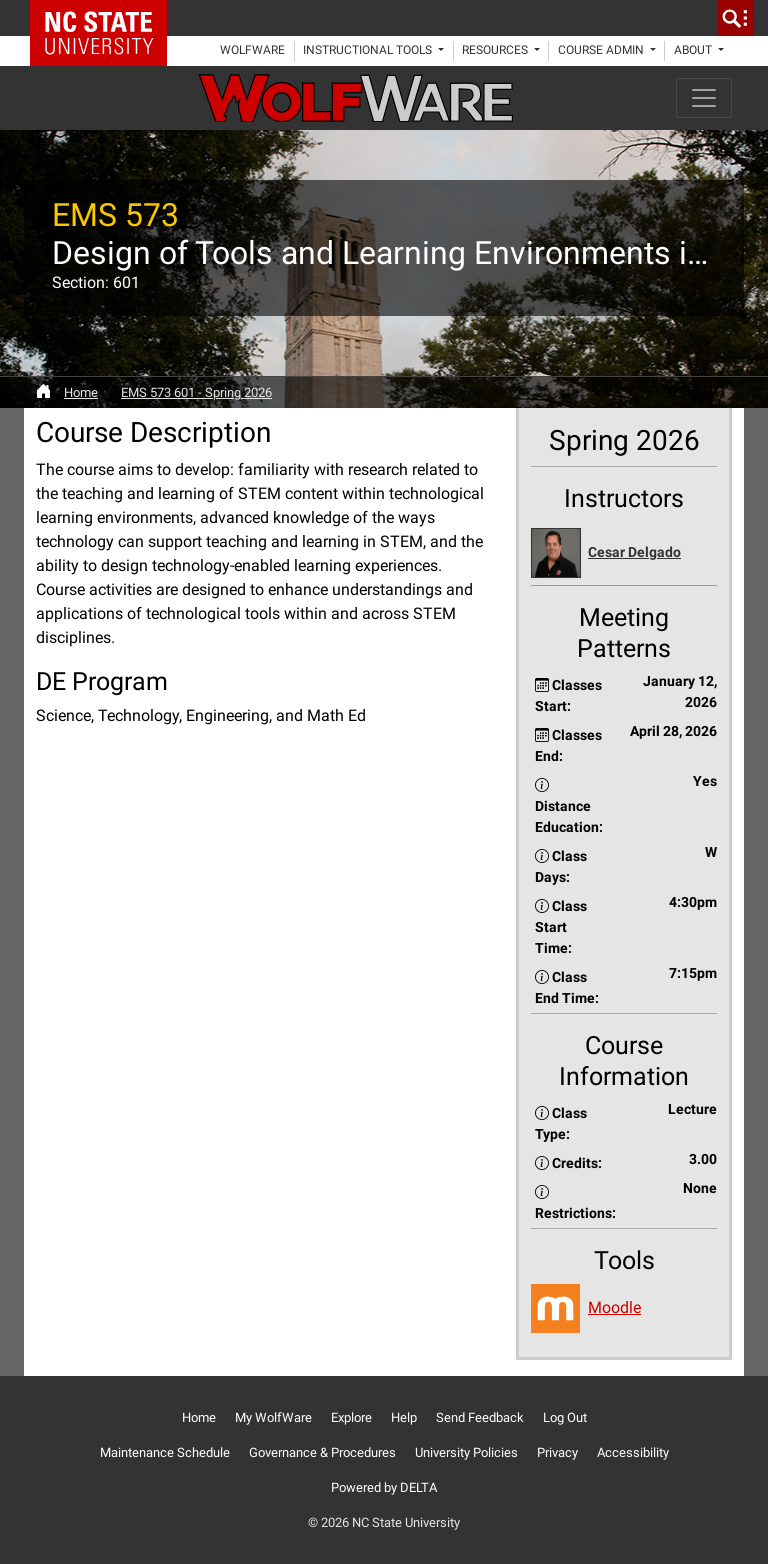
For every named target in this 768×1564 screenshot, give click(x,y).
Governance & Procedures (322, 1452)
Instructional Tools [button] (369, 50)
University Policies (466, 1452)
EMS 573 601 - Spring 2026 (196, 392)
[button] (624, 553)
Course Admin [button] (602, 50)
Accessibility (633, 1452)
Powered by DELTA (384, 1487)
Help (404, 1417)
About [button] (694, 50)
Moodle (614, 1307)
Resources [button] (496, 50)
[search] (735, 18)
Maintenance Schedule (165, 1452)
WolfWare (252, 50)
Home (81, 392)
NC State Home (105, 18)
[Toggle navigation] (704, 98)
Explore (351, 1417)
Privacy (557, 1452)
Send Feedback (480, 1417)
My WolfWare (273, 1417)
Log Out (565, 1417)
